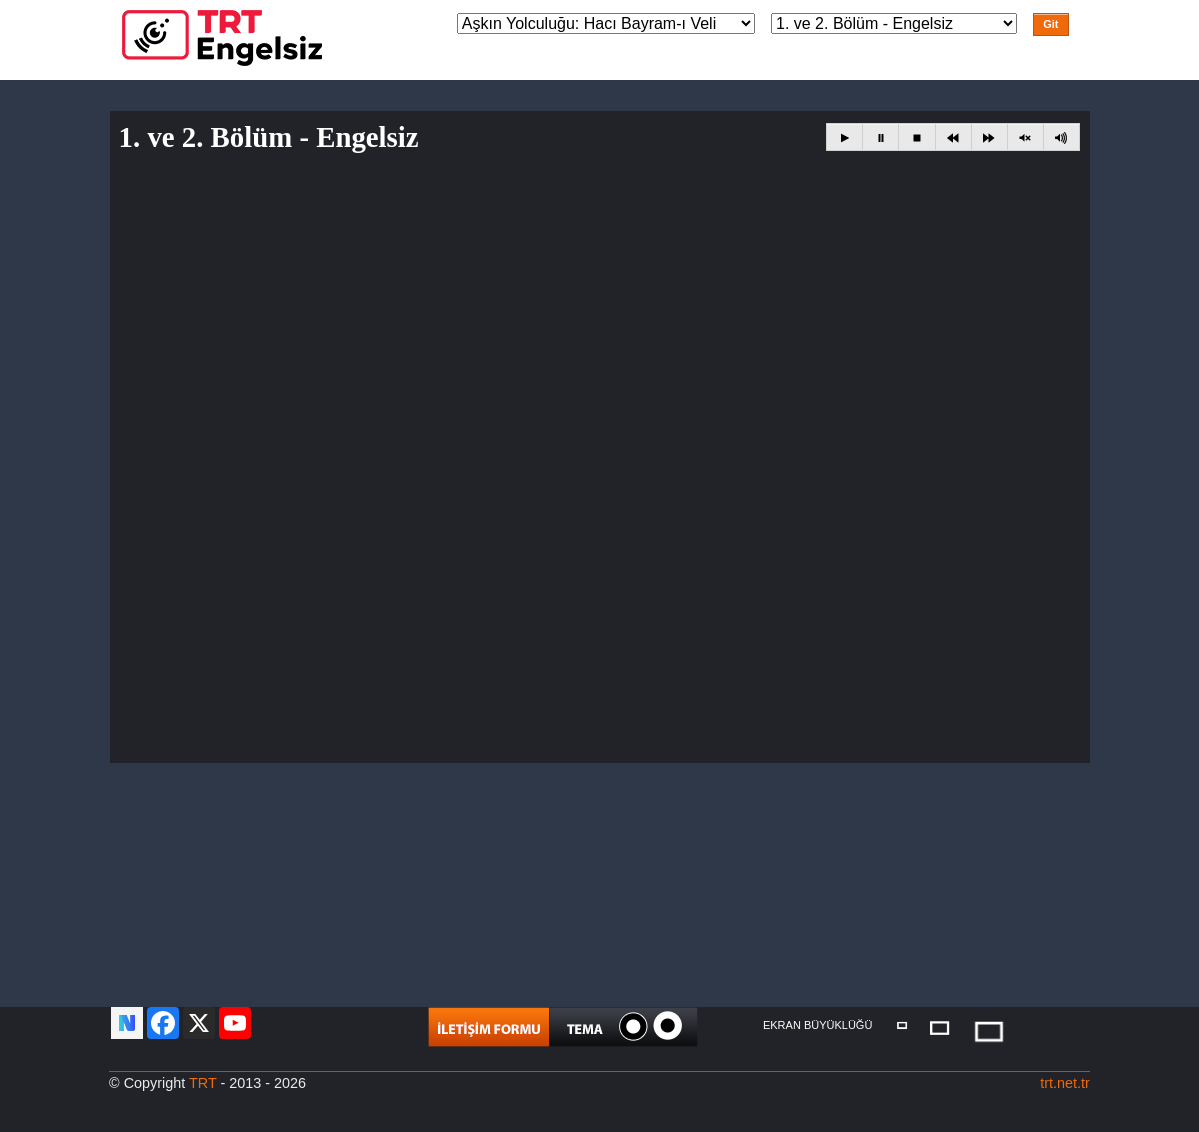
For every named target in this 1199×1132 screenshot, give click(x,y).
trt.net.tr (1065, 1083)
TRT (202, 1083)
